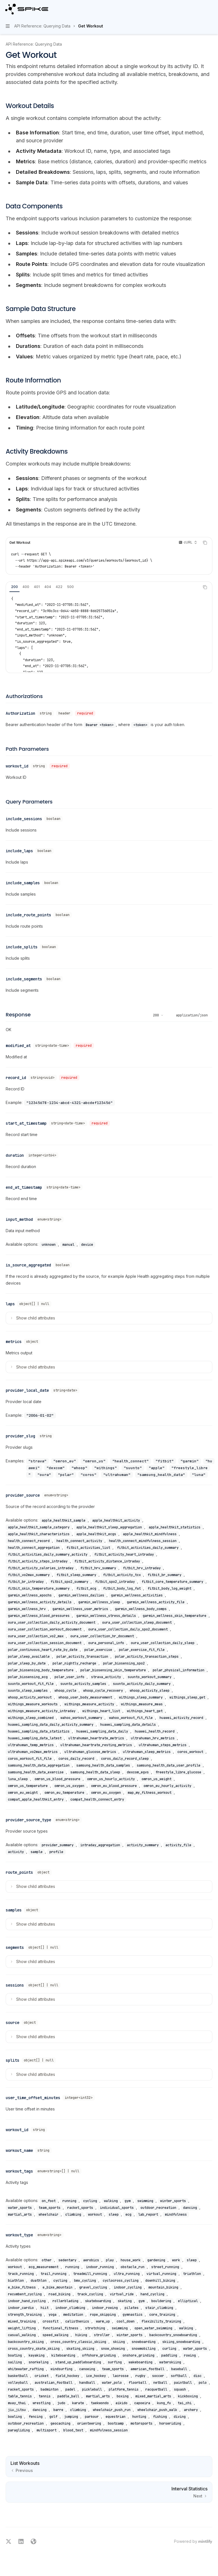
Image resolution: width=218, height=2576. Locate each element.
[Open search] (199, 9)
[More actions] (210, 9)
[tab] (14, 586)
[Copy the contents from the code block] (205, 542)
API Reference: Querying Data (34, 44)
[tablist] (103, 587)
